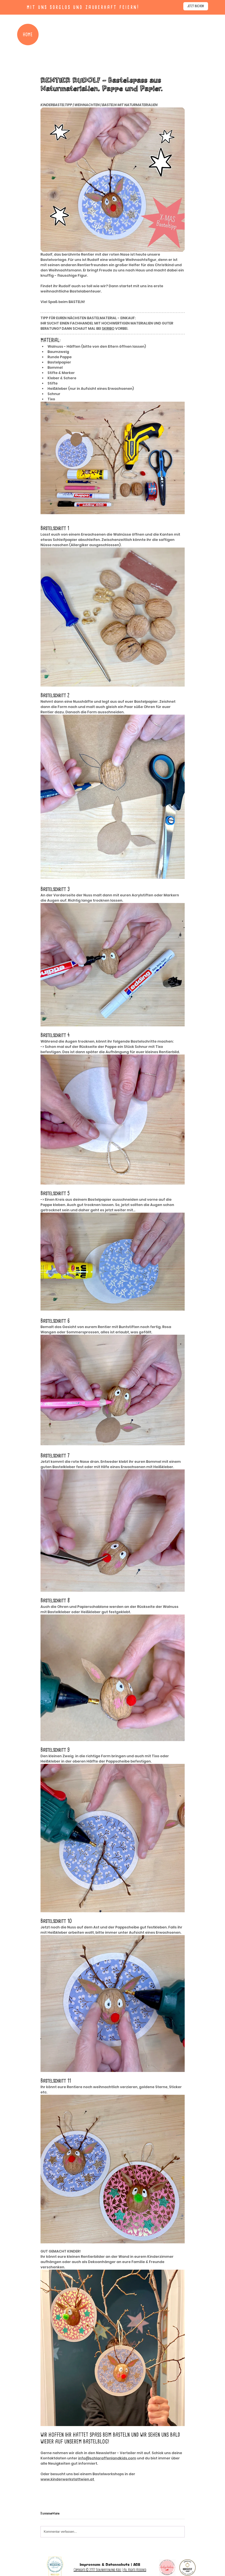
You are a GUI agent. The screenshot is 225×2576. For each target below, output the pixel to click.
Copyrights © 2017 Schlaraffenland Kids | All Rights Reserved (110, 2570)
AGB (136, 2565)
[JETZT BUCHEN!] (195, 6)
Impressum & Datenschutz (105, 2565)
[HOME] (28, 34)
